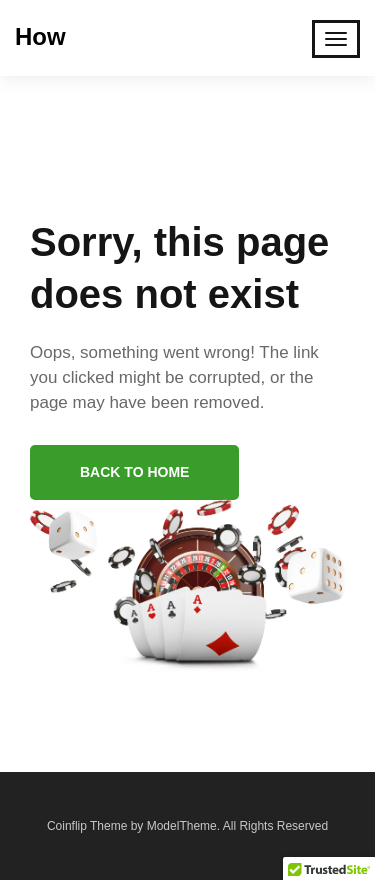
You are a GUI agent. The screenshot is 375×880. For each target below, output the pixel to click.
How (40, 36)
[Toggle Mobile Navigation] (336, 39)
